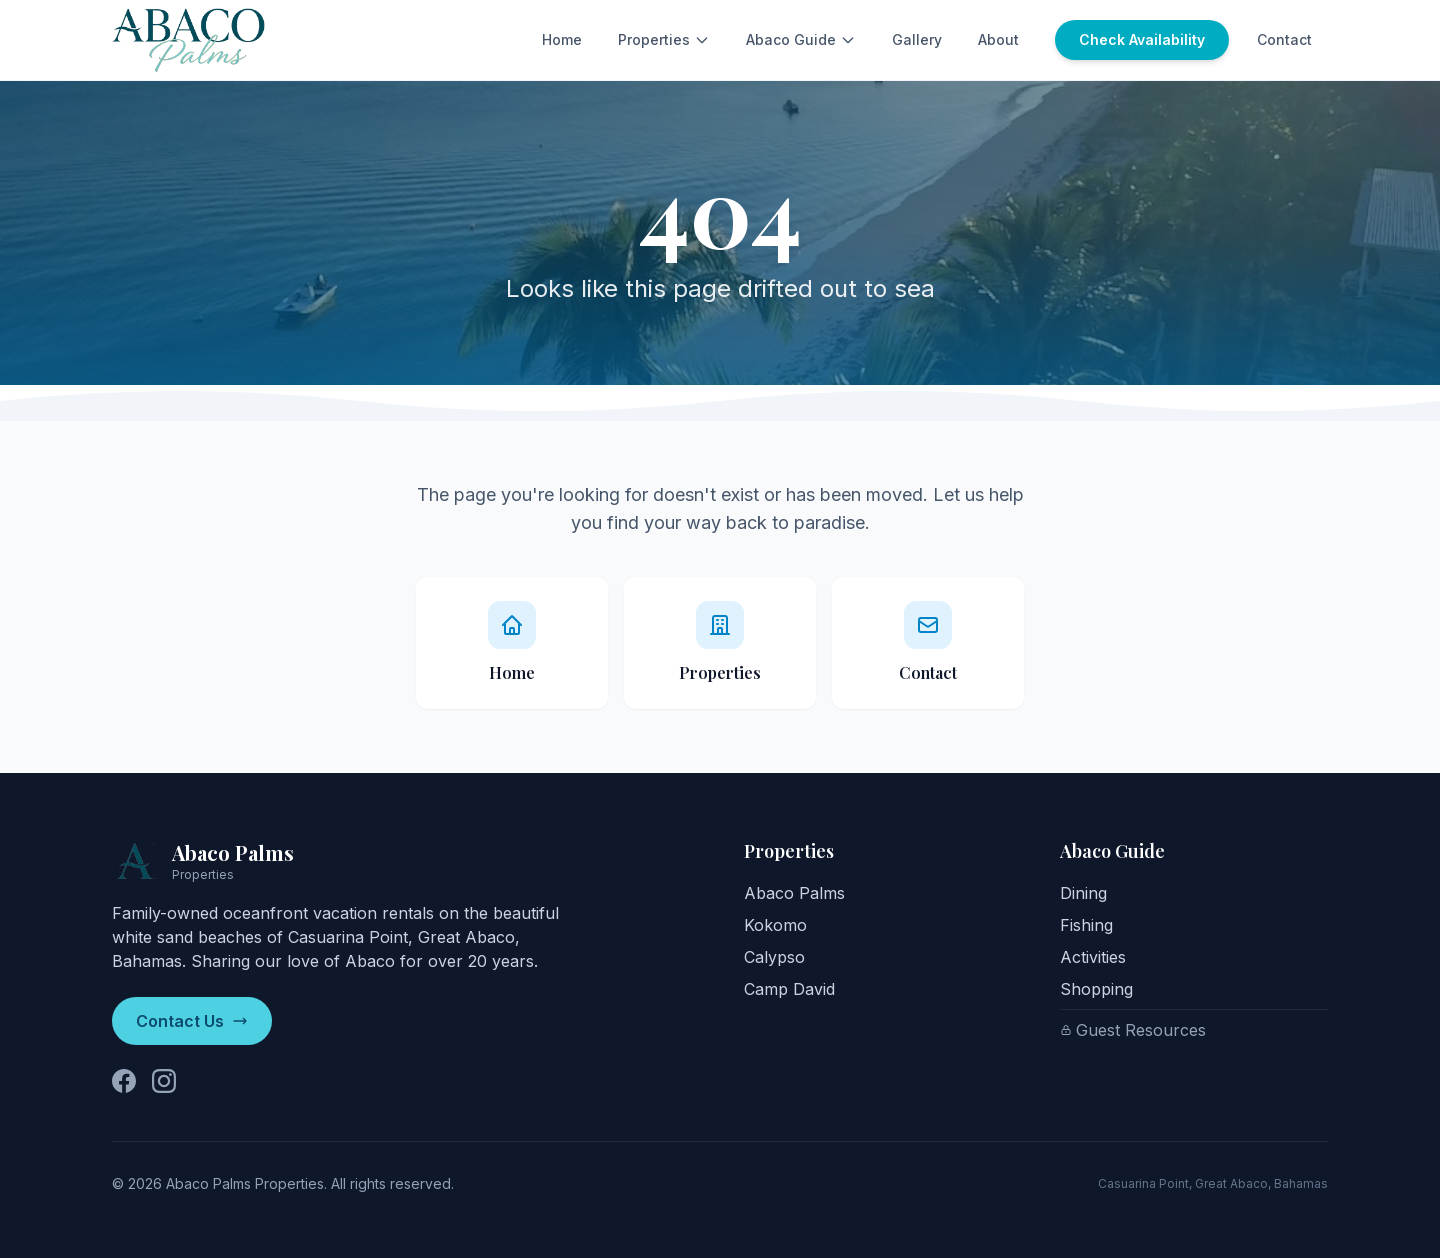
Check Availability (1142, 39)
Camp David (789, 989)
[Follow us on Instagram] (164, 1081)
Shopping (1096, 989)
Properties (664, 39)
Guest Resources (1133, 1030)
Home (562, 39)
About (998, 39)
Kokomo (775, 925)
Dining (1083, 893)
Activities (1093, 957)
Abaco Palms (794, 893)
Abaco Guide (801, 39)
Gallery (917, 39)
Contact (1284, 39)
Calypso (774, 957)
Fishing (1086, 925)
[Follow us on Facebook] (124, 1081)
